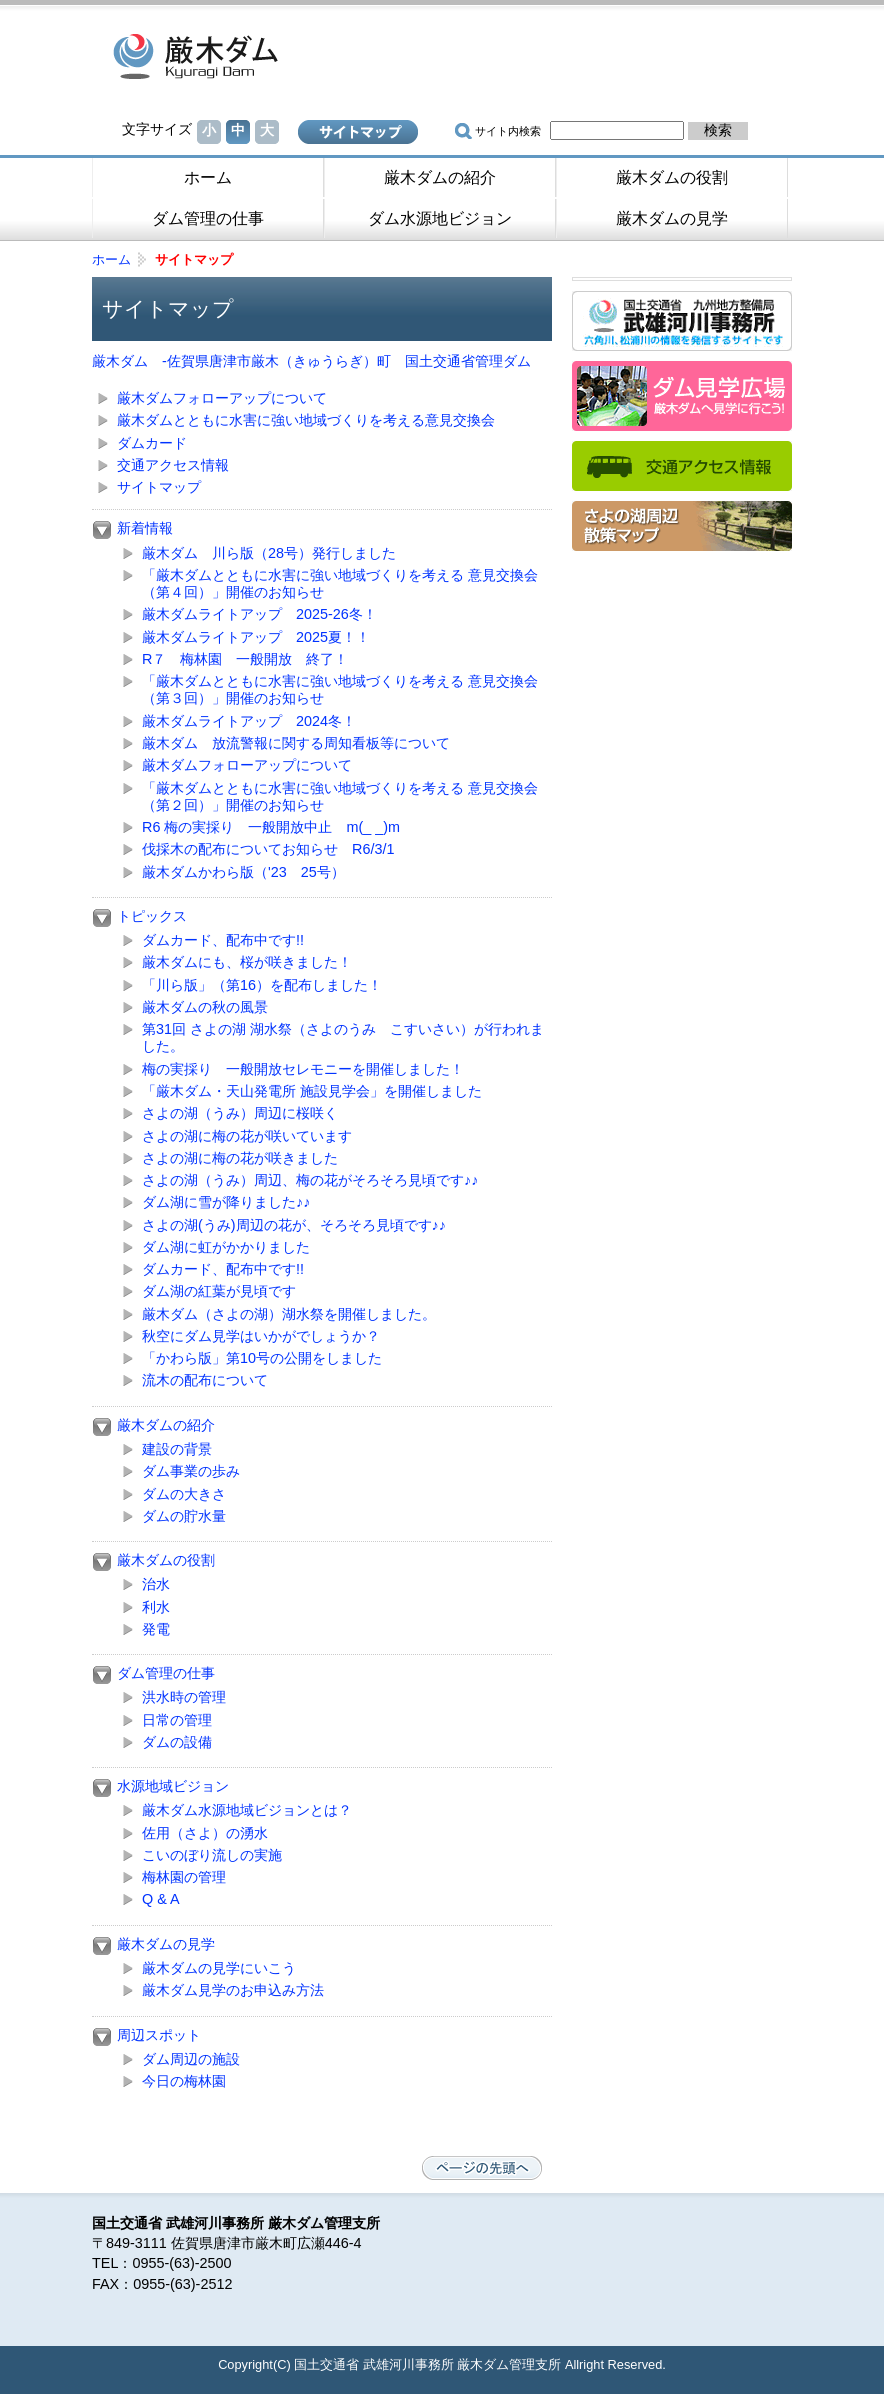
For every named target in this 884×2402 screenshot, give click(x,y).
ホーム (208, 177)
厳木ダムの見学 (672, 218)
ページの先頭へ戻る (482, 2168)
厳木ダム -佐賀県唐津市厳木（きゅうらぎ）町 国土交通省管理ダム (252, 55)
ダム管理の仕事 (208, 218)
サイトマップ (358, 132)
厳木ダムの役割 (672, 177)
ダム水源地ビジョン (440, 218)
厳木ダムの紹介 (440, 177)
